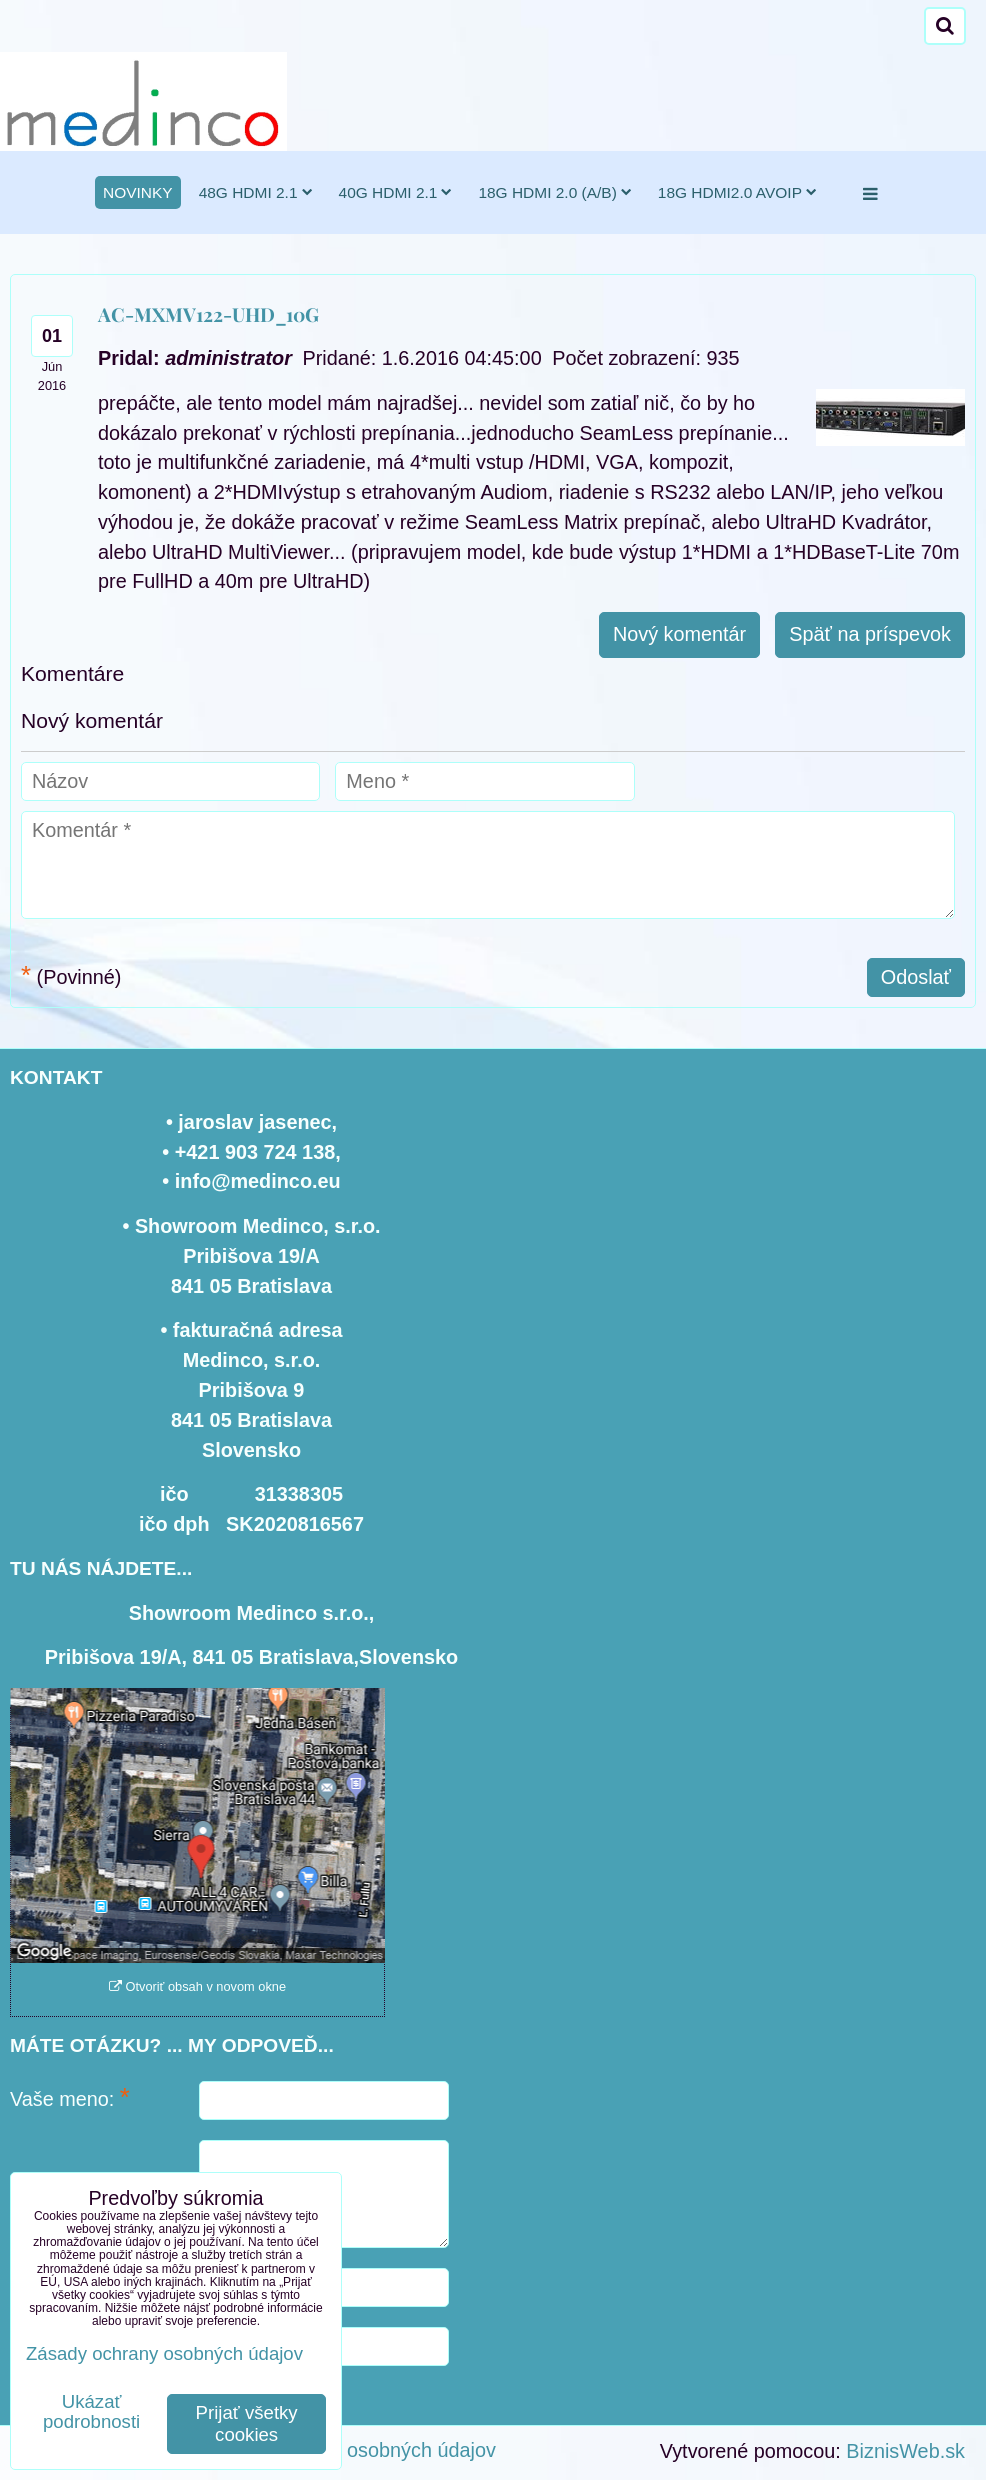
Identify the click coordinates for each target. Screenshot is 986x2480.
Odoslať (916, 977)
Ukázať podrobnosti (91, 2412)
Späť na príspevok (870, 634)
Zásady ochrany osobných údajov (348, 2450)
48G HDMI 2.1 (256, 192)
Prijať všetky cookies (247, 2423)
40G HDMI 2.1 (396, 192)
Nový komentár (679, 634)
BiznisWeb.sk (905, 2451)
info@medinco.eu (258, 1181)
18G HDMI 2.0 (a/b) (554, 192)
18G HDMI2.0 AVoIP (737, 192)
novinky (138, 192)
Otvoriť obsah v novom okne (197, 1986)
